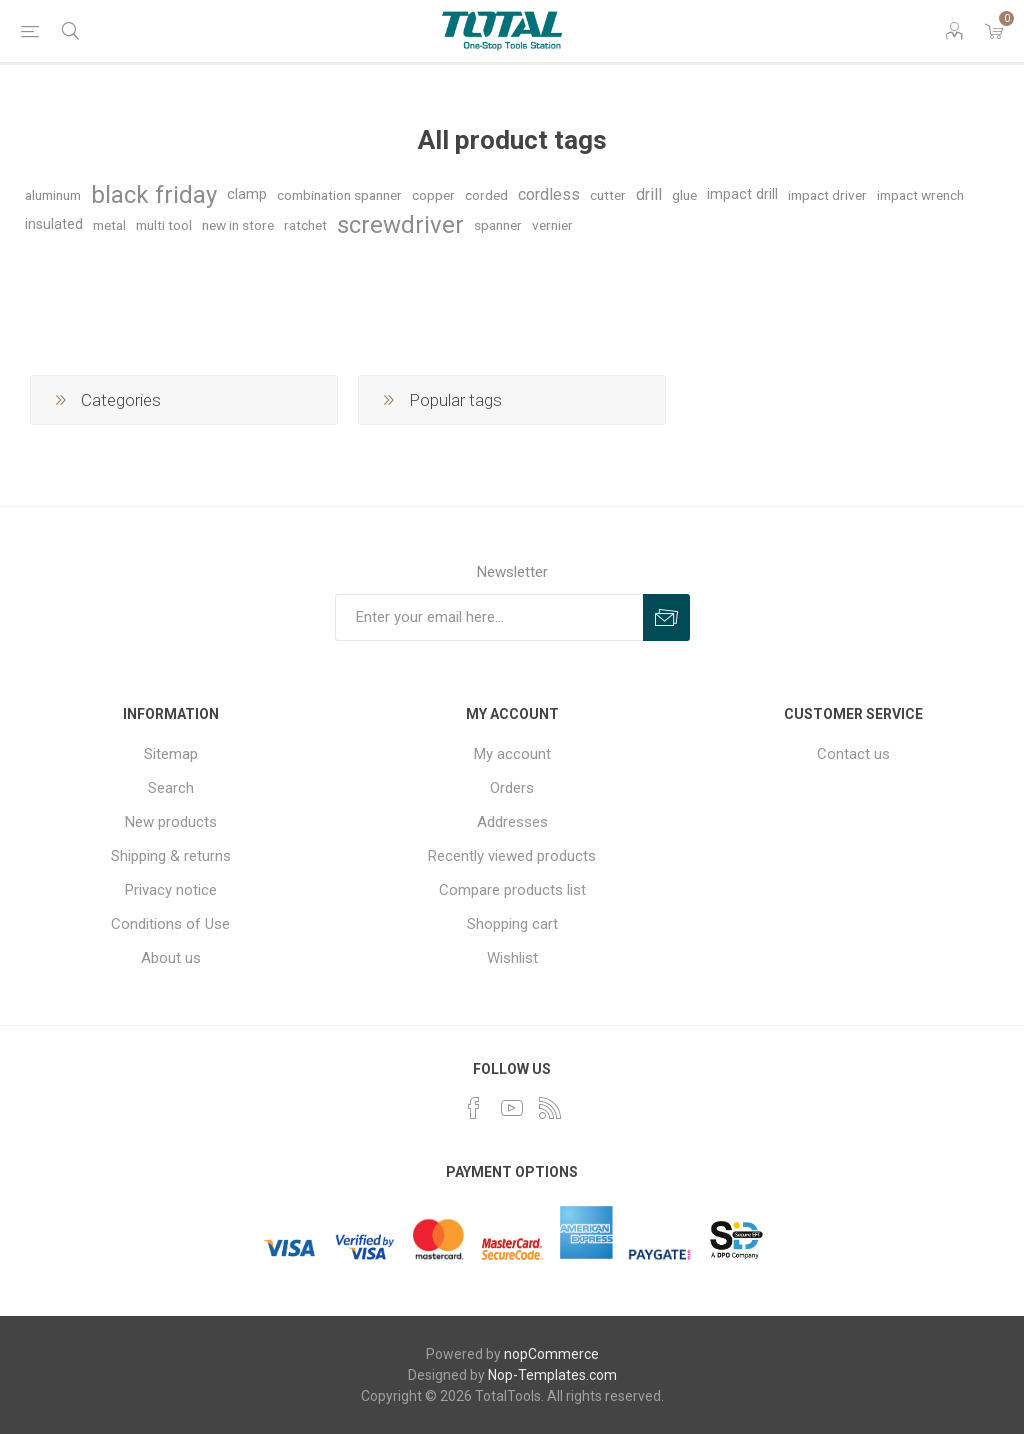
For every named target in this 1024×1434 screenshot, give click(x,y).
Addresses (512, 822)
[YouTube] (512, 1108)
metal (109, 225)
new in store (238, 225)
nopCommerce (551, 1354)
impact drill (742, 194)
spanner (498, 225)
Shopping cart (512, 924)
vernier (552, 225)
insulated (54, 224)
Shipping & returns (171, 856)
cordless (549, 194)
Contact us (853, 754)
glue (684, 195)
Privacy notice (171, 890)
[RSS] (550, 1108)
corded (486, 195)
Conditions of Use (170, 924)
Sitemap (171, 754)
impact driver (827, 195)
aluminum (53, 195)
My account (512, 754)
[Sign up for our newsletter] (489, 617)
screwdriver (400, 225)
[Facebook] (474, 1108)
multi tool (164, 225)
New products (171, 822)
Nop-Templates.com (552, 1375)
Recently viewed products (512, 856)
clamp (247, 194)
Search (171, 788)
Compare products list (512, 890)
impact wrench (920, 195)
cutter (608, 195)
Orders (512, 788)
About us (171, 958)
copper (433, 195)
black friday (154, 195)
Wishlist (512, 958)
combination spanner (339, 195)
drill (649, 194)
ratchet (305, 225)
